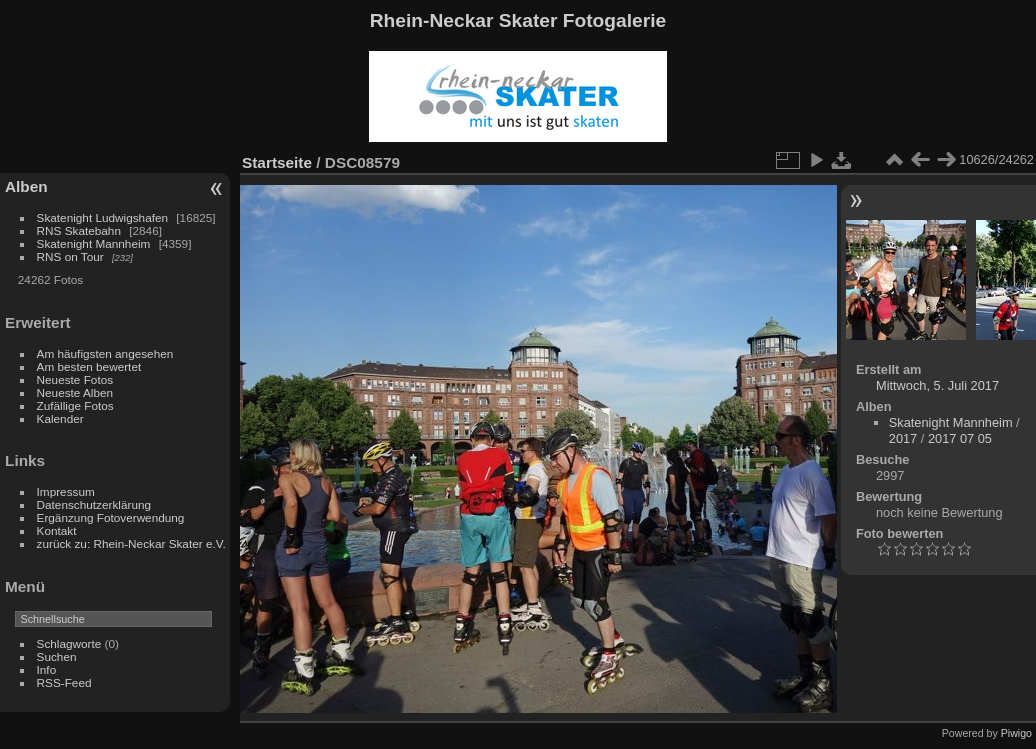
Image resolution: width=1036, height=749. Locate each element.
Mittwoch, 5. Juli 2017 (937, 385)
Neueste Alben (75, 392)
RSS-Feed (64, 682)
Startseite (277, 162)
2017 (903, 438)
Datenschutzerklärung (94, 504)
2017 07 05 (960, 438)
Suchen (57, 656)
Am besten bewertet (89, 366)
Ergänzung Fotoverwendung (111, 517)
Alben (26, 186)
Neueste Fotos (75, 379)
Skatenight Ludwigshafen (102, 217)
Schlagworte (69, 643)
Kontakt (57, 530)
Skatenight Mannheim (94, 243)
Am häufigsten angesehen (105, 353)
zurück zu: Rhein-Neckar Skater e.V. (131, 543)
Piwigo (1016, 733)
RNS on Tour (70, 256)
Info (47, 669)
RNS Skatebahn (79, 230)
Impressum (66, 491)
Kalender (60, 418)
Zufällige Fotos (75, 405)
